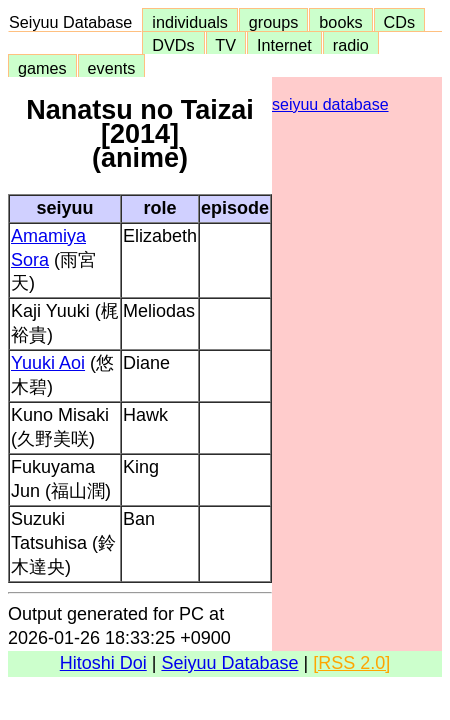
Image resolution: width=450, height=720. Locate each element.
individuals (190, 22)
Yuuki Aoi (48, 363)
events (112, 68)
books (340, 22)
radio (351, 45)
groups (274, 22)
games (42, 68)
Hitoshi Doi (103, 663)
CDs (399, 22)
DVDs (173, 45)
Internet (284, 45)
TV (226, 45)
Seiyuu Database (75, 22)
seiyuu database (330, 104)
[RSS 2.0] (351, 663)
